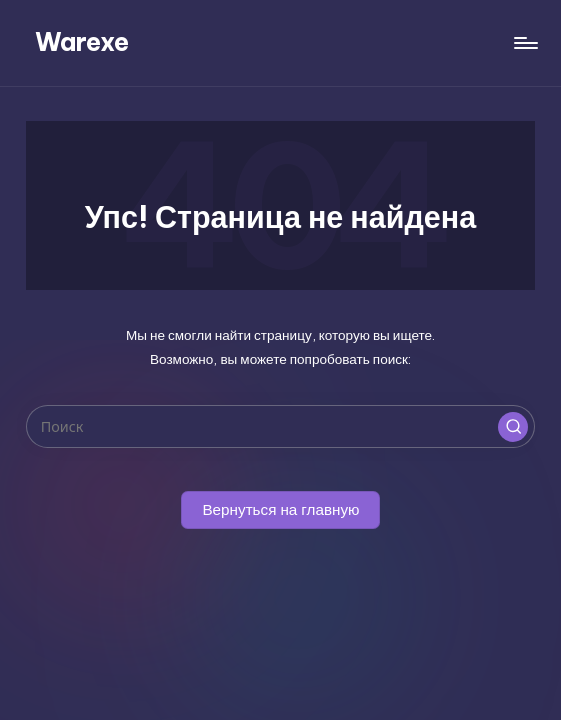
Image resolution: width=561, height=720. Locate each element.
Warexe (82, 42)
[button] (513, 427)
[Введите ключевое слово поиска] (280, 426)
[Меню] (524, 43)
